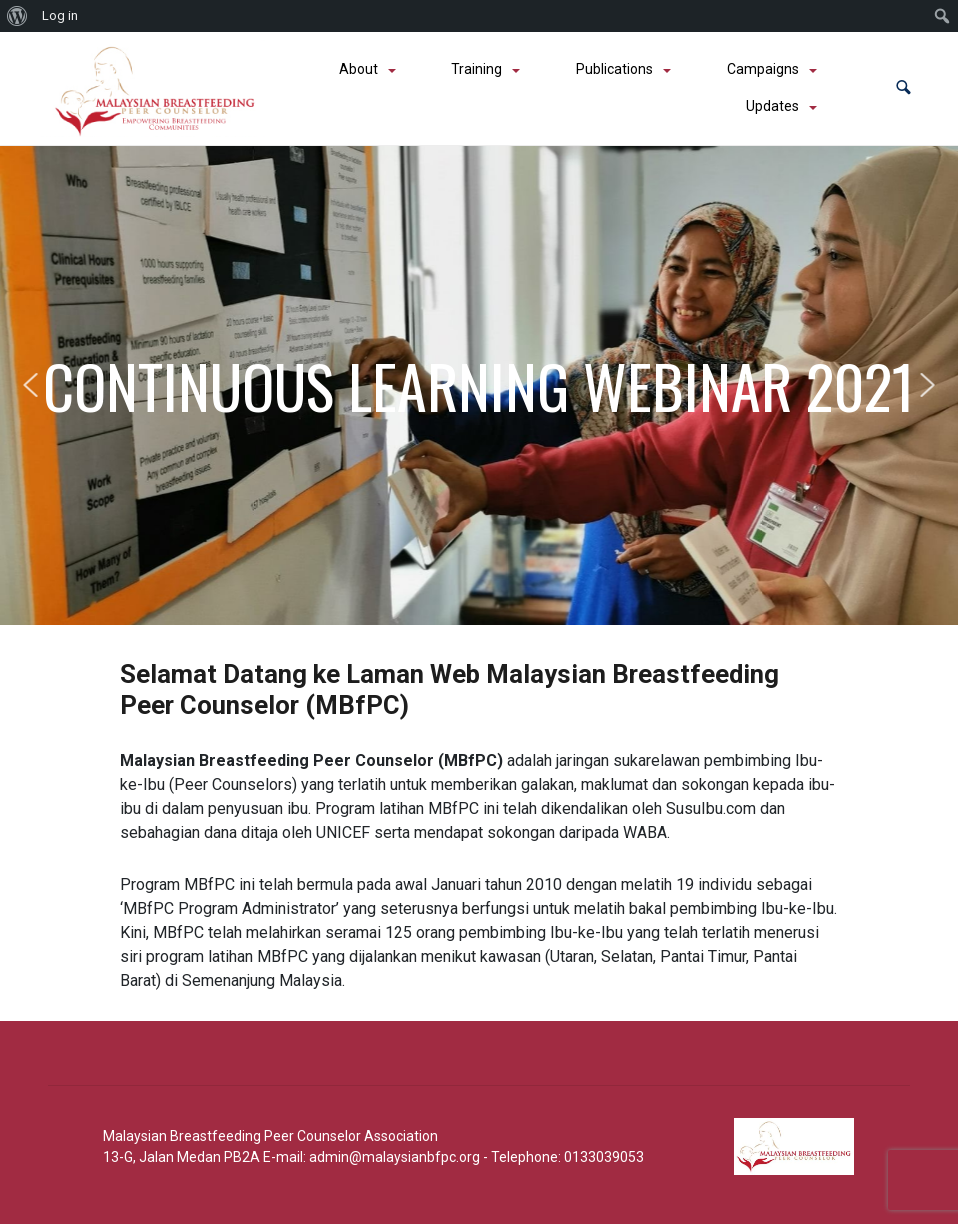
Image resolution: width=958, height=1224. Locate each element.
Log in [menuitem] (60, 15)
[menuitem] (17, 16)
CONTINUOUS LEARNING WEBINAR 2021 (478, 385)
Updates (772, 106)
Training (476, 69)
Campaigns (763, 69)
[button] (903, 88)
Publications (614, 69)
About (358, 69)
